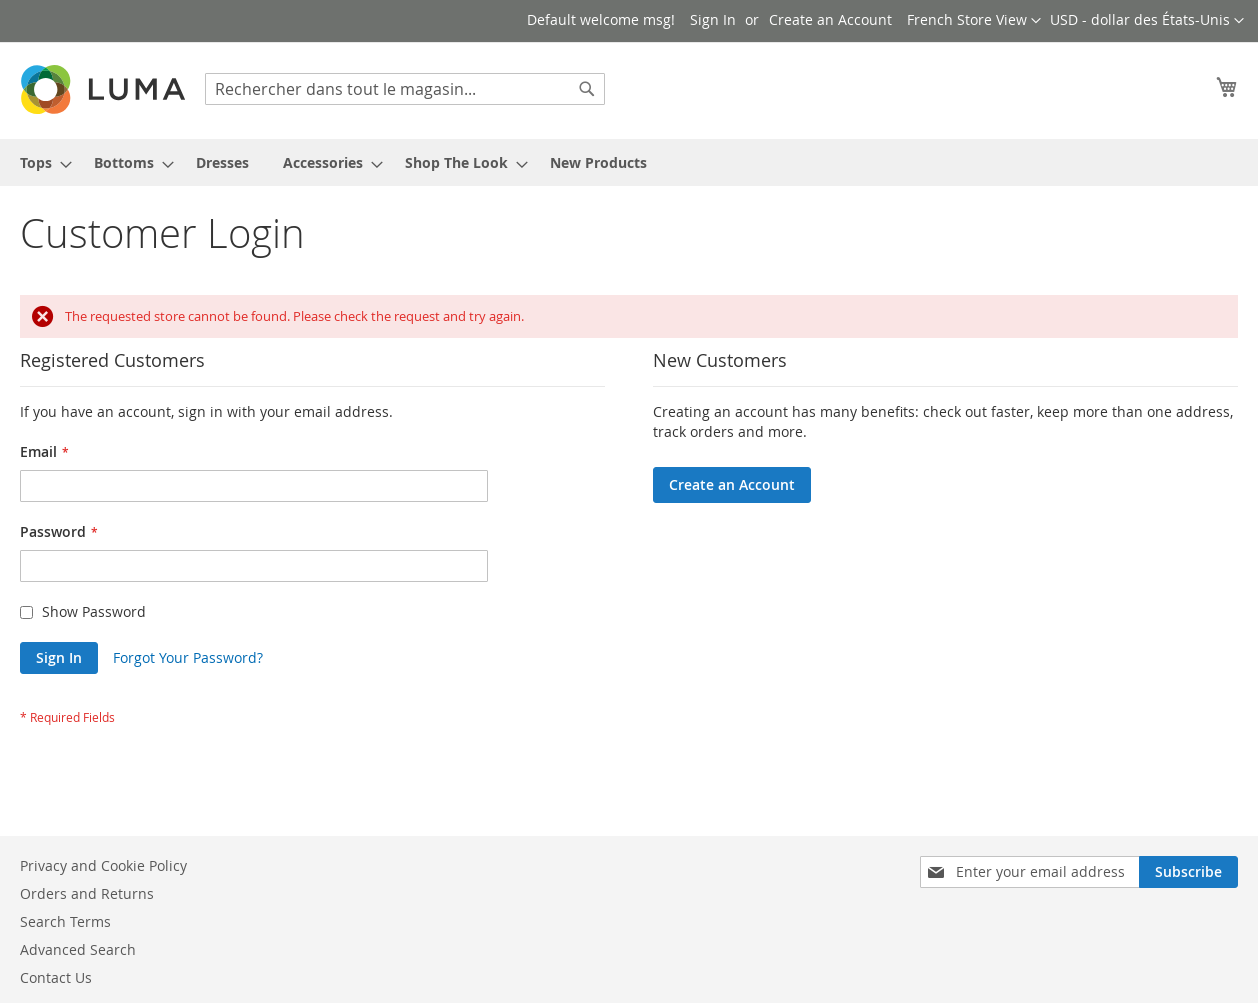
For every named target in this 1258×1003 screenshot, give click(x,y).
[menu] (629, 162)
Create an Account (830, 19)
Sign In (713, 19)
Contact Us (56, 977)
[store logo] (105, 89)
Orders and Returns (87, 893)
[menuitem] (40, 162)
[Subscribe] (1188, 872)
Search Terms (65, 921)
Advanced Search (78, 949)
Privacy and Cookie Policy (103, 865)
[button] (1147, 21)
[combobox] (405, 89)
